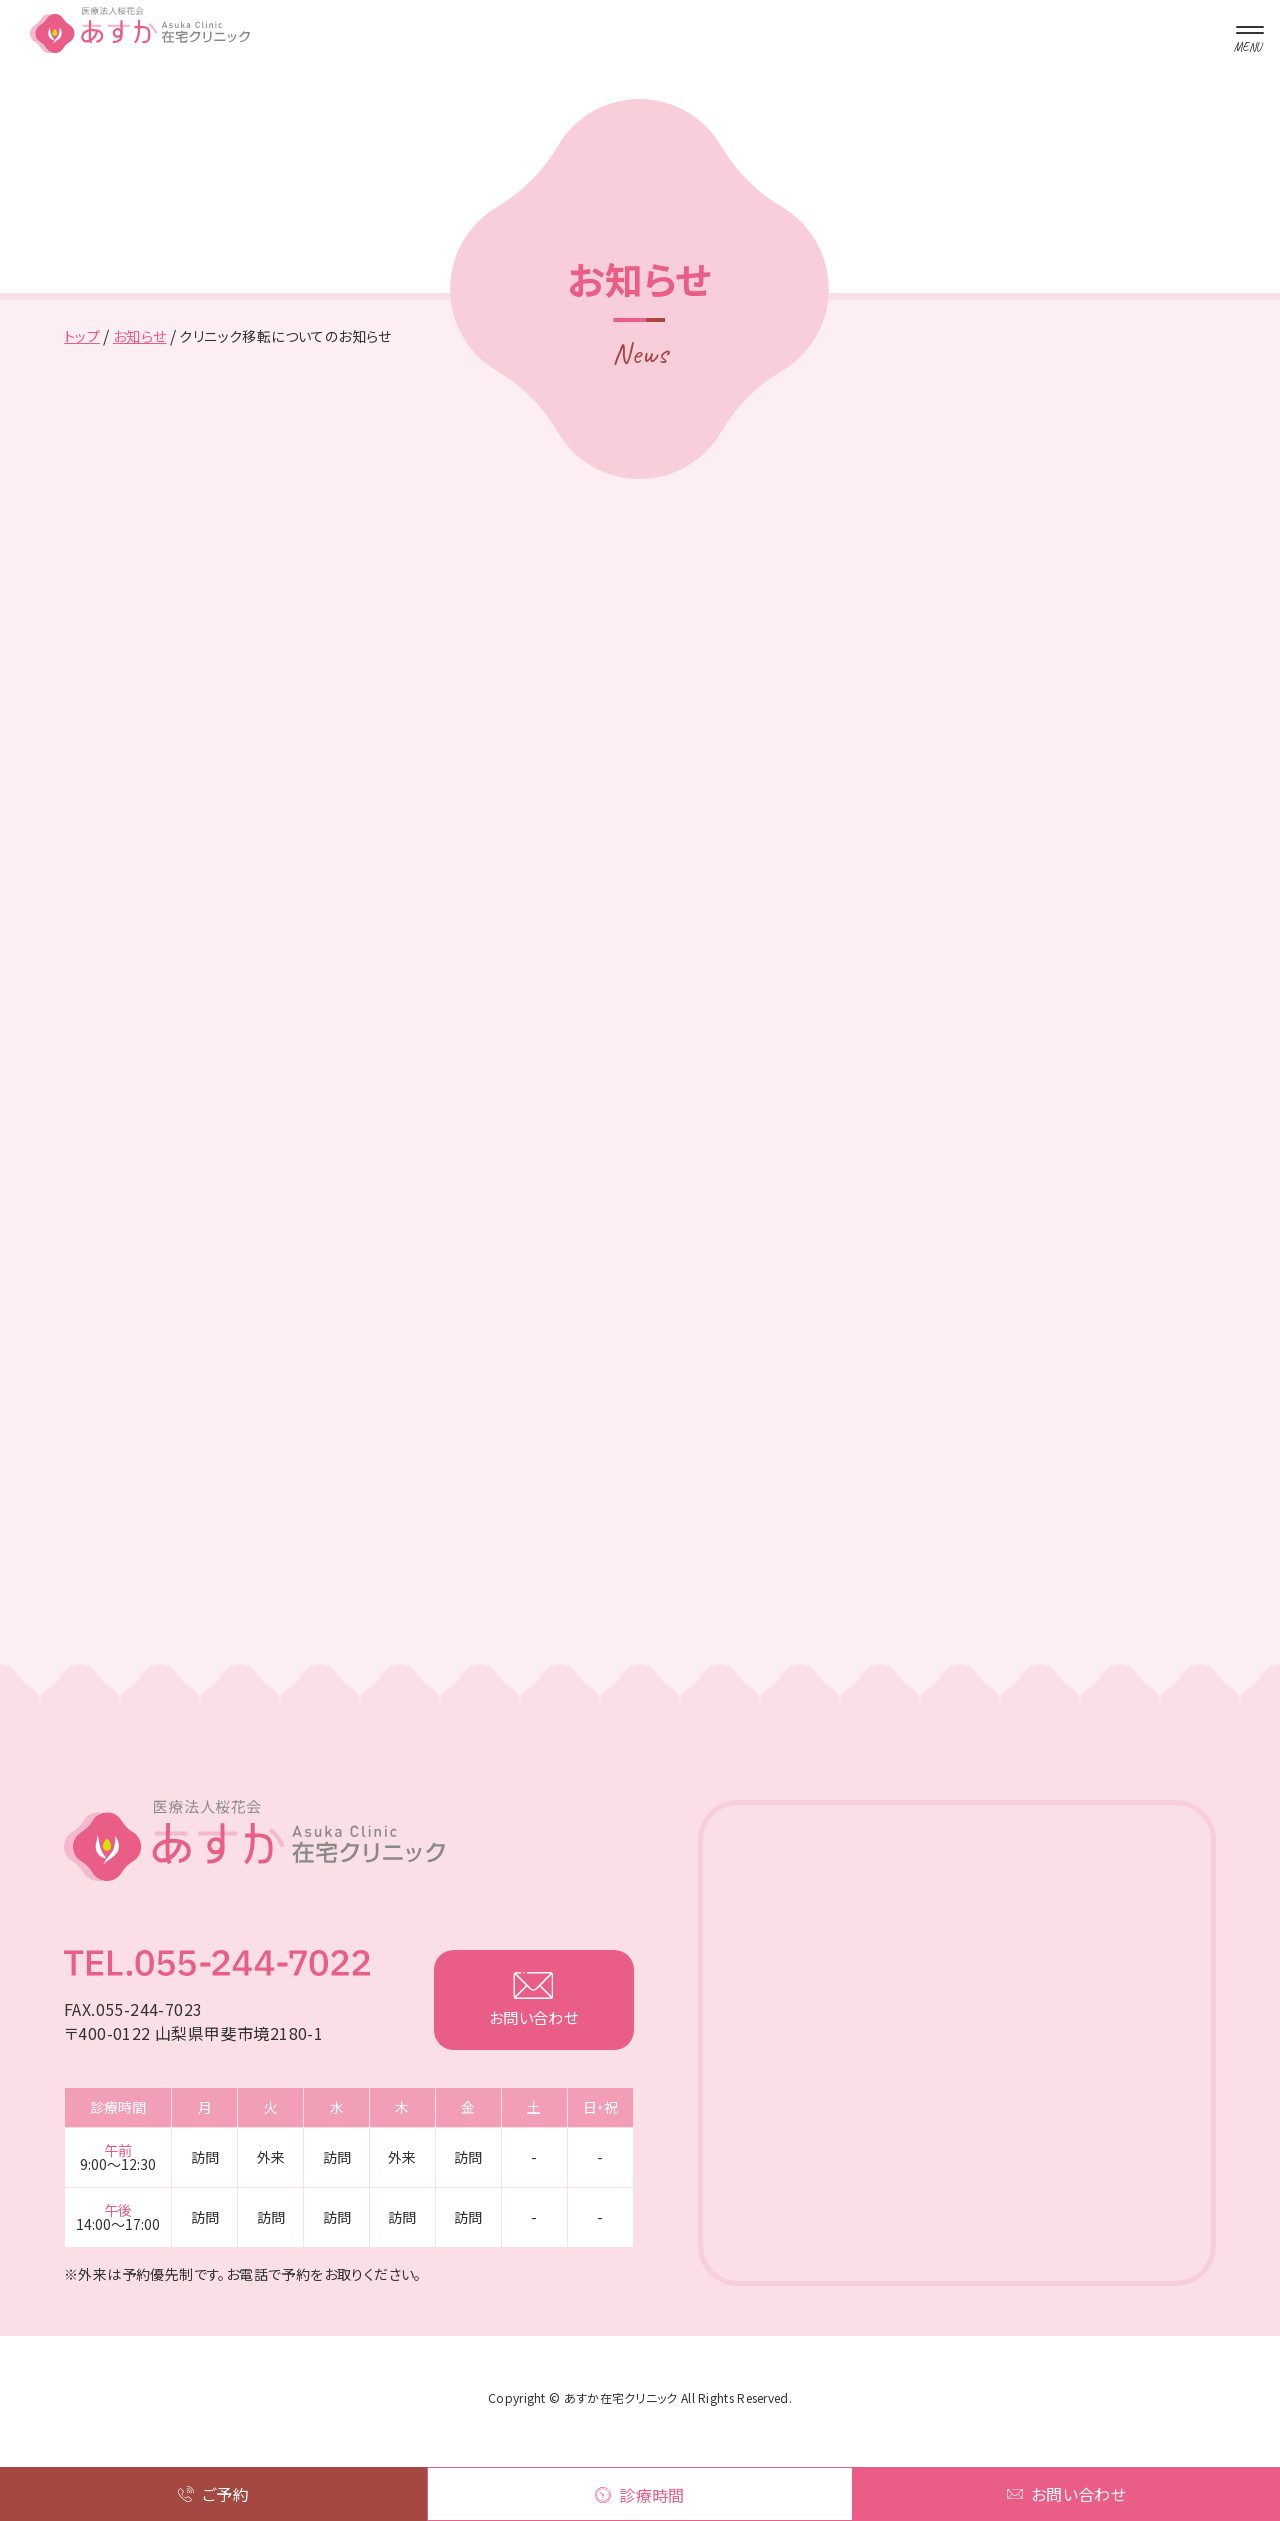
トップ (82, 336)
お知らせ (140, 336)
